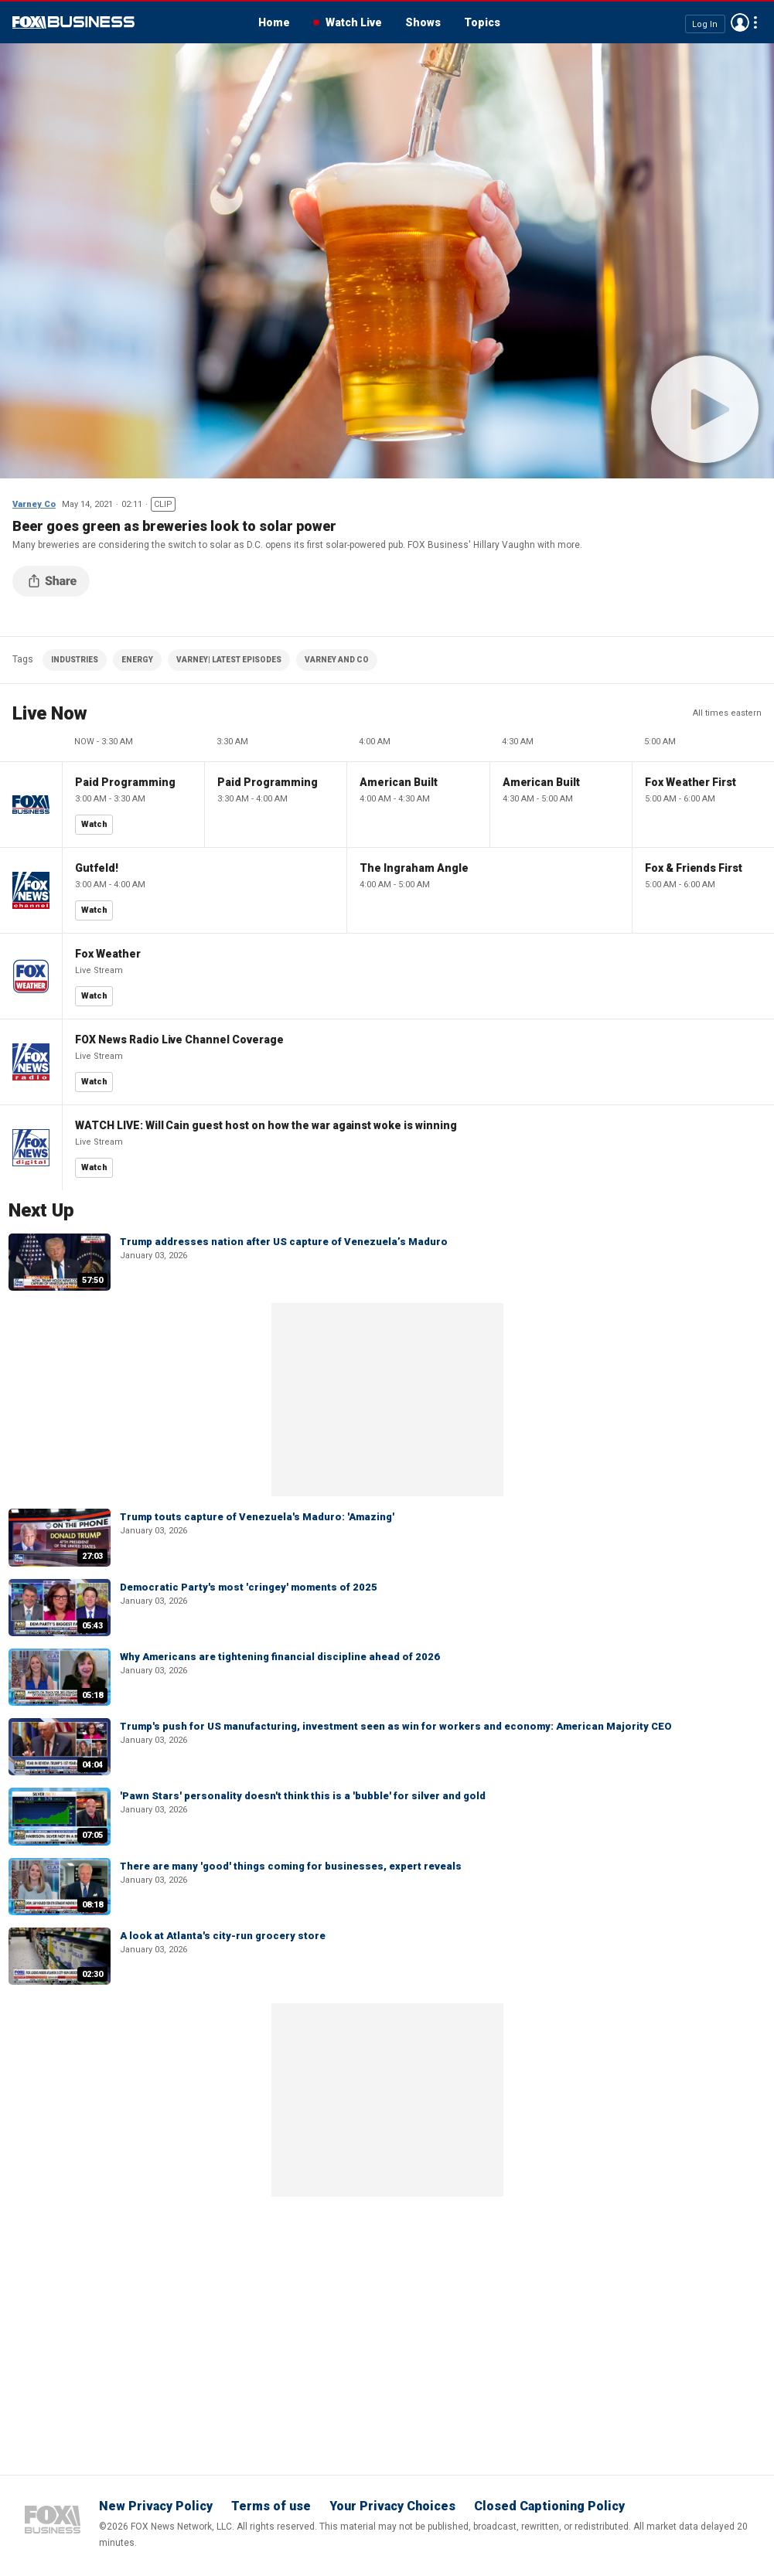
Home (274, 22)
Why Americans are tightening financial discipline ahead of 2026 (280, 1656)
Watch (94, 824)
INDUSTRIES (74, 659)
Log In (705, 24)
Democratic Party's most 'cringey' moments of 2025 (248, 1587)
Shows (423, 22)
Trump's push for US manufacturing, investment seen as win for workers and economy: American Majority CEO (396, 1726)
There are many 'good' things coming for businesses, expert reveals (291, 1866)
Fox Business (73, 22)
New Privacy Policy (156, 2506)
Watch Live (354, 22)
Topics (482, 22)
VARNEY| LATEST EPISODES (228, 659)
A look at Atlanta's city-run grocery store (223, 1935)
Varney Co (34, 504)
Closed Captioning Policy (549, 2506)
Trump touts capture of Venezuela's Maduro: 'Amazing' (257, 1517)
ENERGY (137, 659)
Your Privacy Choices (392, 2506)
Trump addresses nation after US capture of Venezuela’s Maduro (284, 1241)
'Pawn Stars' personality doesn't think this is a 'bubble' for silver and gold (303, 1796)
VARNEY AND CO (337, 659)
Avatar (740, 22)
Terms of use (271, 2506)
